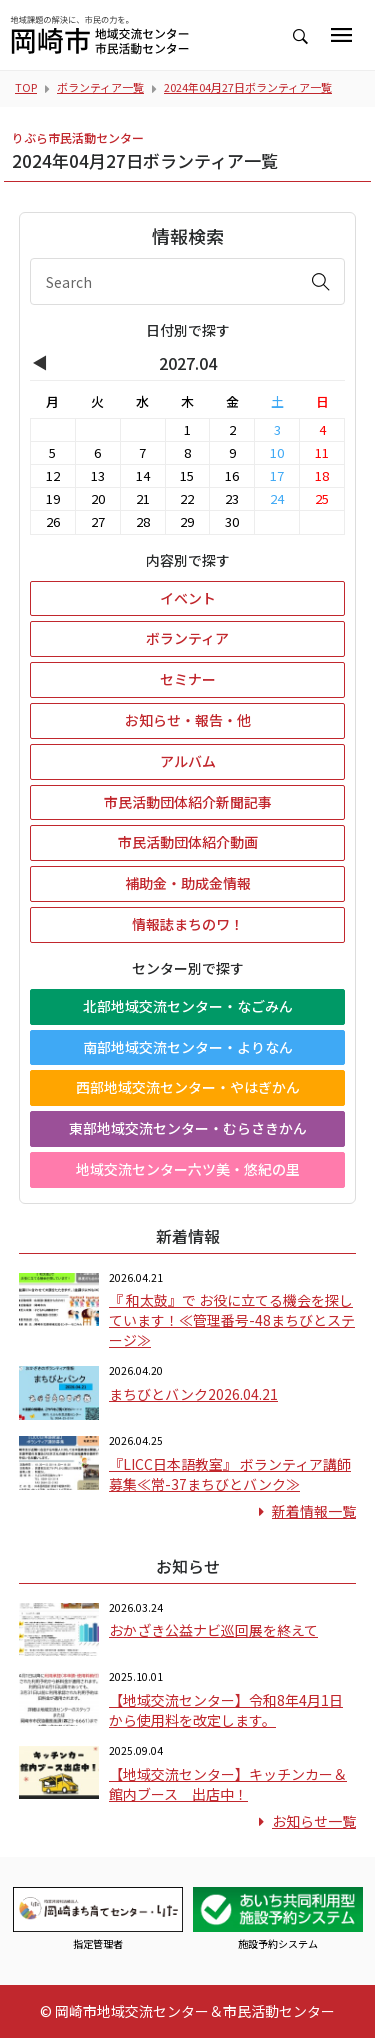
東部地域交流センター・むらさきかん (188, 1128)
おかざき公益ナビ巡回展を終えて (213, 1630)
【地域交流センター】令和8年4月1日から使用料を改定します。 (226, 1710)
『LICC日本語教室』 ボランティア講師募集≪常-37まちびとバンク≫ (230, 1474)
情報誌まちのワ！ (188, 924)
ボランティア (187, 638)
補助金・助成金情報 (188, 883)
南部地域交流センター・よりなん (188, 1047)
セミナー (188, 679)
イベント (188, 598)
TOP (26, 87)
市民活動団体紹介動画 (188, 842)
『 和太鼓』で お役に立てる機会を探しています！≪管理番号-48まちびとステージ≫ (232, 1320)
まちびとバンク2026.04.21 (193, 1394)
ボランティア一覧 (100, 87)
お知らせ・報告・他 (188, 720)
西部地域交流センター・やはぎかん (188, 1087)
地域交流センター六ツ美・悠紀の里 (188, 1169)
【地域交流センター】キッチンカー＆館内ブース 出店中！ (228, 1784)
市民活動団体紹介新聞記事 (188, 802)
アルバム (188, 761)
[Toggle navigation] (341, 35)
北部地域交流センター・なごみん (188, 1006)
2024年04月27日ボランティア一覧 (248, 87)
